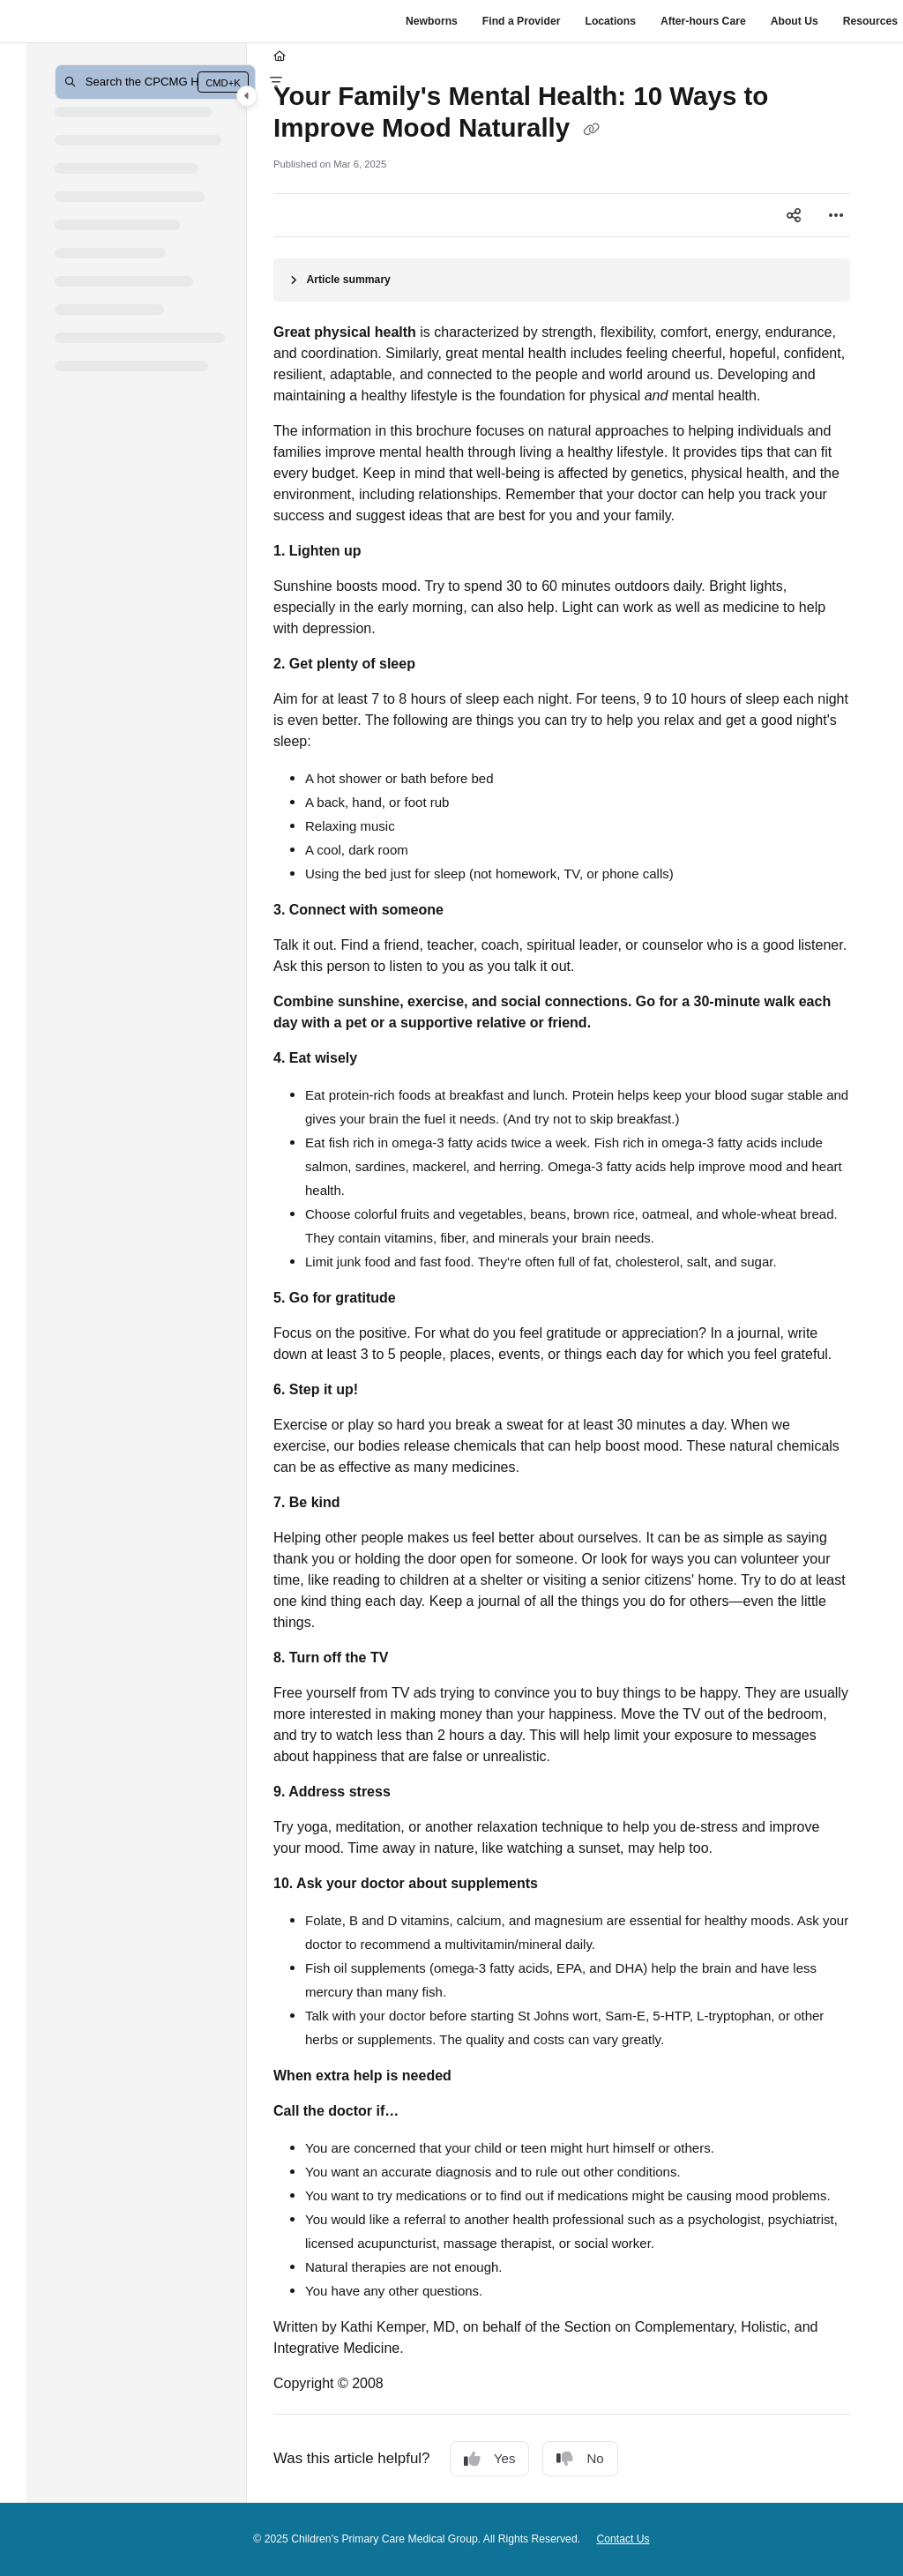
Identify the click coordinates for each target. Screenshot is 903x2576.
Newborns (432, 21)
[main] (562, 1273)
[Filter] (276, 82)
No (579, 2459)
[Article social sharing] (794, 215)
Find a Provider (521, 21)
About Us (794, 21)
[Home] (279, 57)
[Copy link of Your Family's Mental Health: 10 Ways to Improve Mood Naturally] (591, 130)
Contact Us (622, 2539)
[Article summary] (561, 280)
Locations (610, 21)
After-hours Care (703, 21)
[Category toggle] (246, 96)
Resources (870, 21)
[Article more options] (836, 215)
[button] (155, 82)
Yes (489, 2459)
